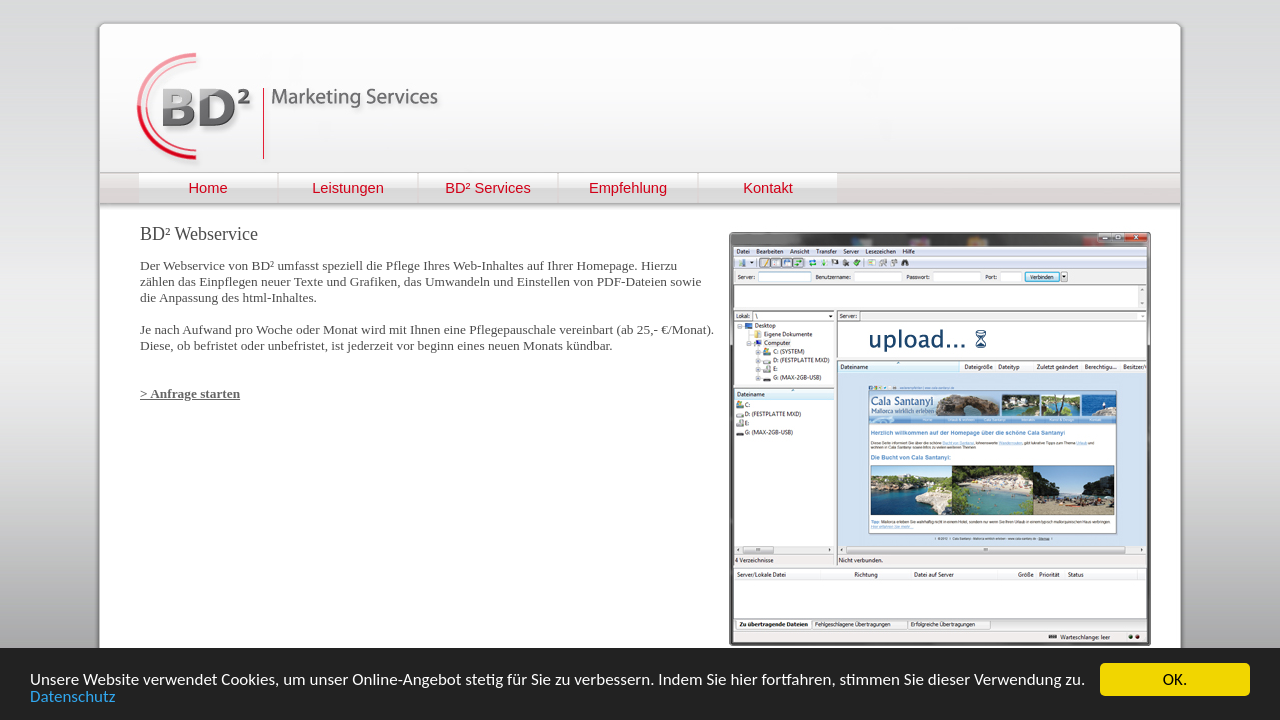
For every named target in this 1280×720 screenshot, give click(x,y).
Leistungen (348, 188)
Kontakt (768, 188)
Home (207, 188)
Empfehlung (628, 188)
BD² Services (488, 188)
